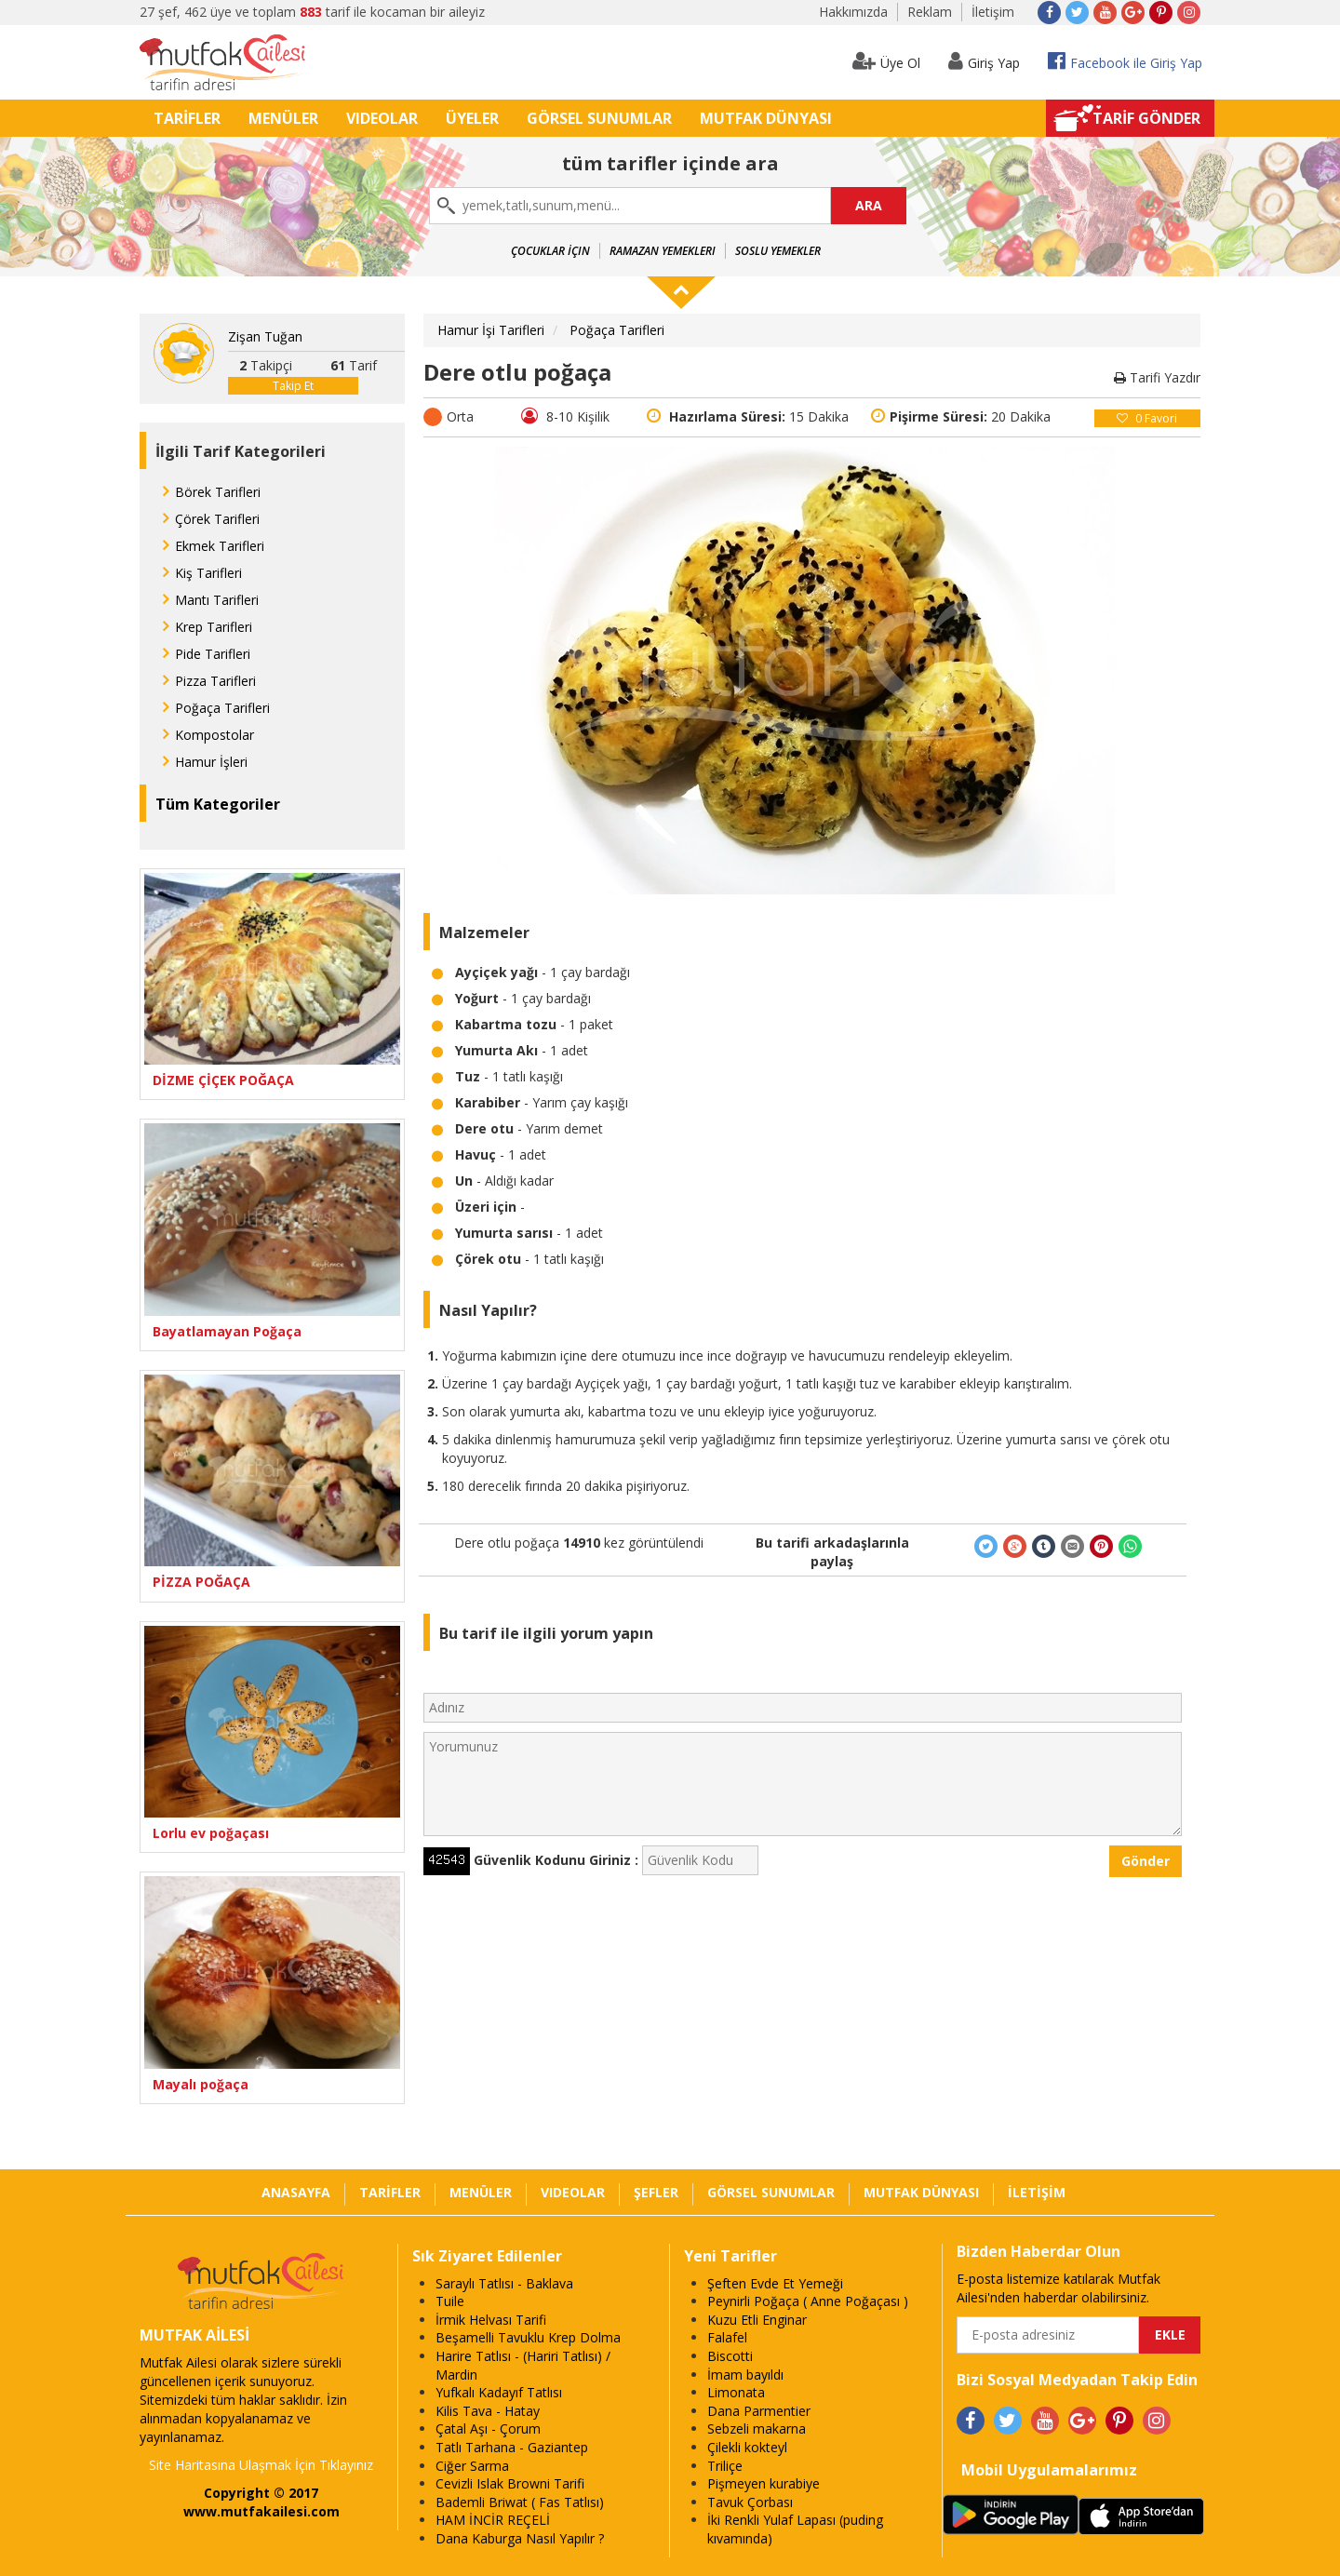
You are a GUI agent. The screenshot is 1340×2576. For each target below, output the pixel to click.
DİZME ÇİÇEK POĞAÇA (223, 1080)
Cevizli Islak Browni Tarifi (510, 2483)
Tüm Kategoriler (217, 804)
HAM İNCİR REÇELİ (493, 2520)
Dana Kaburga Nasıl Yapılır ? (520, 2538)
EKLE (1170, 2334)
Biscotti (730, 2356)
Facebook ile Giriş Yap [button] (1125, 61)
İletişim (993, 11)
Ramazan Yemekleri (663, 251)
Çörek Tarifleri (217, 519)
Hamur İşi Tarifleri (490, 330)
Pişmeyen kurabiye (763, 2483)
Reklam (929, 11)
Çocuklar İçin (550, 251)
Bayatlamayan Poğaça (227, 1331)
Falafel (727, 2337)
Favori (1147, 418)
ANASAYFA (295, 2192)
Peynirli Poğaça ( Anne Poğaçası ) (807, 2301)
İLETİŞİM (1036, 2192)
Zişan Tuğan (265, 336)
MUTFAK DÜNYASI (766, 118)
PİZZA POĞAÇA (201, 1582)
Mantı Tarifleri (217, 600)
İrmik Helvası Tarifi (491, 2319)
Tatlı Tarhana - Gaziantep (512, 2447)
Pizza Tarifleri (215, 681)
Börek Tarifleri (218, 492)
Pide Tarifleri (212, 654)
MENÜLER (283, 118)
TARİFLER (187, 118)
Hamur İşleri (211, 762)
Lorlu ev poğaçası (211, 1833)
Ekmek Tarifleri (219, 546)
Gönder (1145, 1861)
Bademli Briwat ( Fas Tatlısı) (520, 2502)
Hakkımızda (853, 11)
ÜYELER (472, 118)
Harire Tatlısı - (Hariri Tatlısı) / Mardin (523, 2365)
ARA (868, 205)
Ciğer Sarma (472, 2466)
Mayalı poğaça (200, 2084)
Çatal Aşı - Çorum (488, 2428)
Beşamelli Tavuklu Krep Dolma (528, 2337)
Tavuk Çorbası (750, 2502)
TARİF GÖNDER (1146, 118)
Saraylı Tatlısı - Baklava (504, 2283)
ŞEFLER (656, 2192)
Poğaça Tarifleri (222, 708)
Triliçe (725, 2466)
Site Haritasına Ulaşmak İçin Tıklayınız (261, 2465)
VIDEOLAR (382, 118)
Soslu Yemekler (778, 251)
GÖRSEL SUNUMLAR (599, 118)
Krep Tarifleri (213, 627)
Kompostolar (214, 735)
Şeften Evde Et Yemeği (775, 2283)
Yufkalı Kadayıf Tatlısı (499, 2392)
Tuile (450, 2301)
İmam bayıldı (745, 2374)
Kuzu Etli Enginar (757, 2319)
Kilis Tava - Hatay (488, 2411)
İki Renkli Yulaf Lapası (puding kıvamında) (795, 2529)
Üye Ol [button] (886, 61)
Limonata (736, 2392)
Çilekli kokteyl (747, 2447)
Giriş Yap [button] (984, 61)
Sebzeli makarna (756, 2428)
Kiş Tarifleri (208, 573)
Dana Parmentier (759, 2411)
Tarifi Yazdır (1157, 377)
